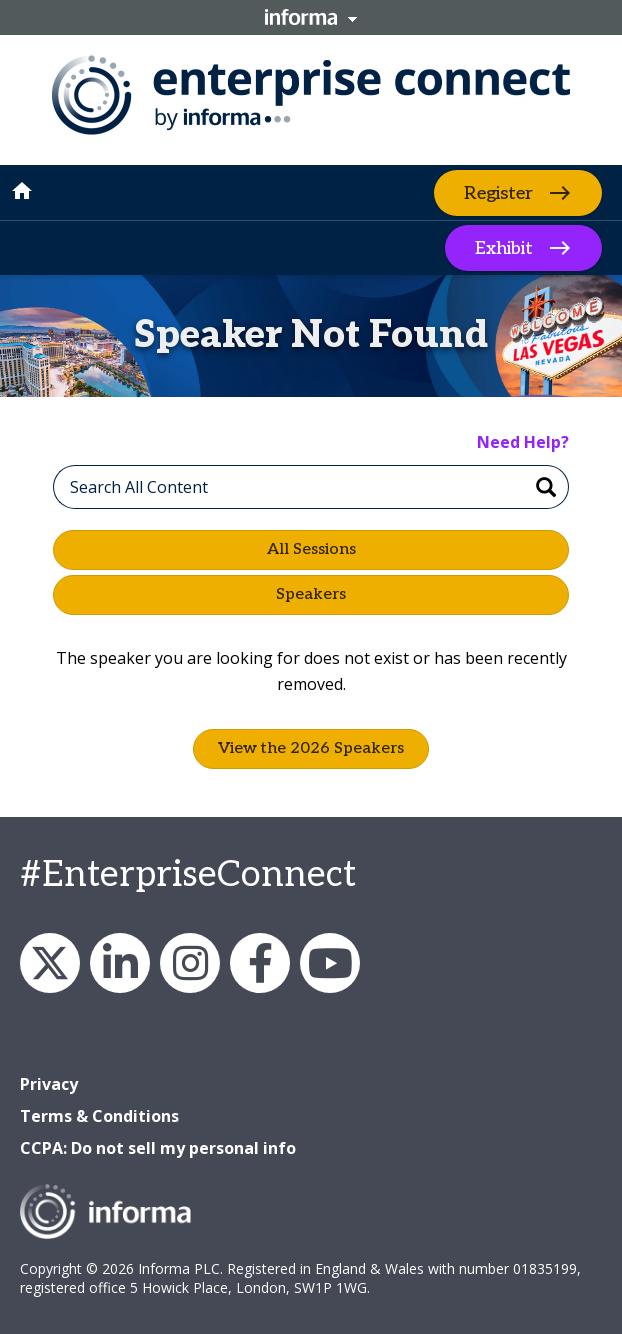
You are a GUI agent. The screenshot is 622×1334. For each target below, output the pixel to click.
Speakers (311, 594)
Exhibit (504, 248)
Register (498, 192)
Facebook (260, 963)
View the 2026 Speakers (311, 748)
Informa (311, 17)
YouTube (330, 963)
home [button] (22, 191)
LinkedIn (120, 963)
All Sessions (311, 549)
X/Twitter (50, 963)
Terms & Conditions (99, 1116)
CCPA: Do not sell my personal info (158, 1148)
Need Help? (523, 442)
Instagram (190, 963)
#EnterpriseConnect (188, 875)
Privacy (49, 1084)
